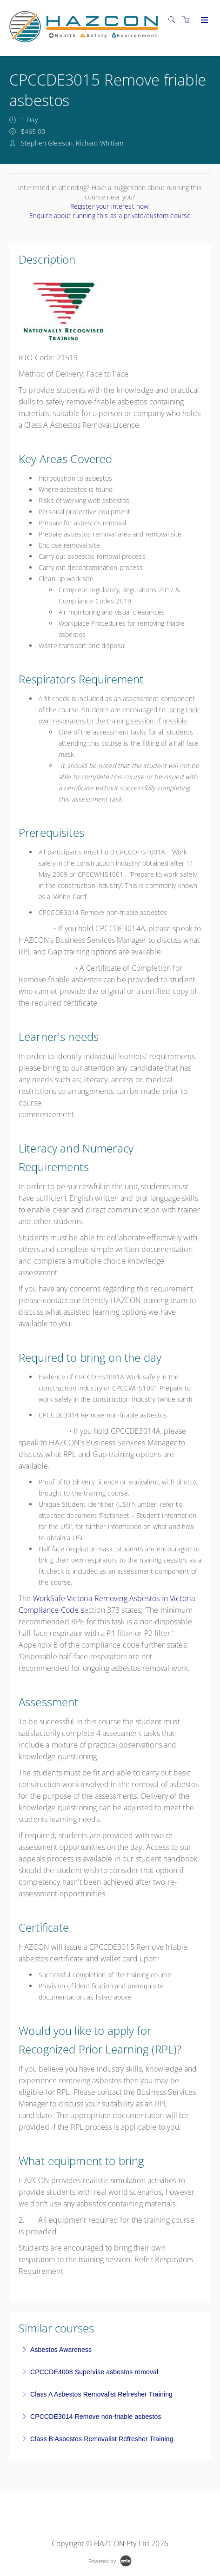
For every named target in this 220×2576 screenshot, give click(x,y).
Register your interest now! (110, 206)
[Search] (174, 19)
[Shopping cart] (188, 19)
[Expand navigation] (203, 20)
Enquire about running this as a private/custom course (110, 215)
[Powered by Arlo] (109, 2559)
